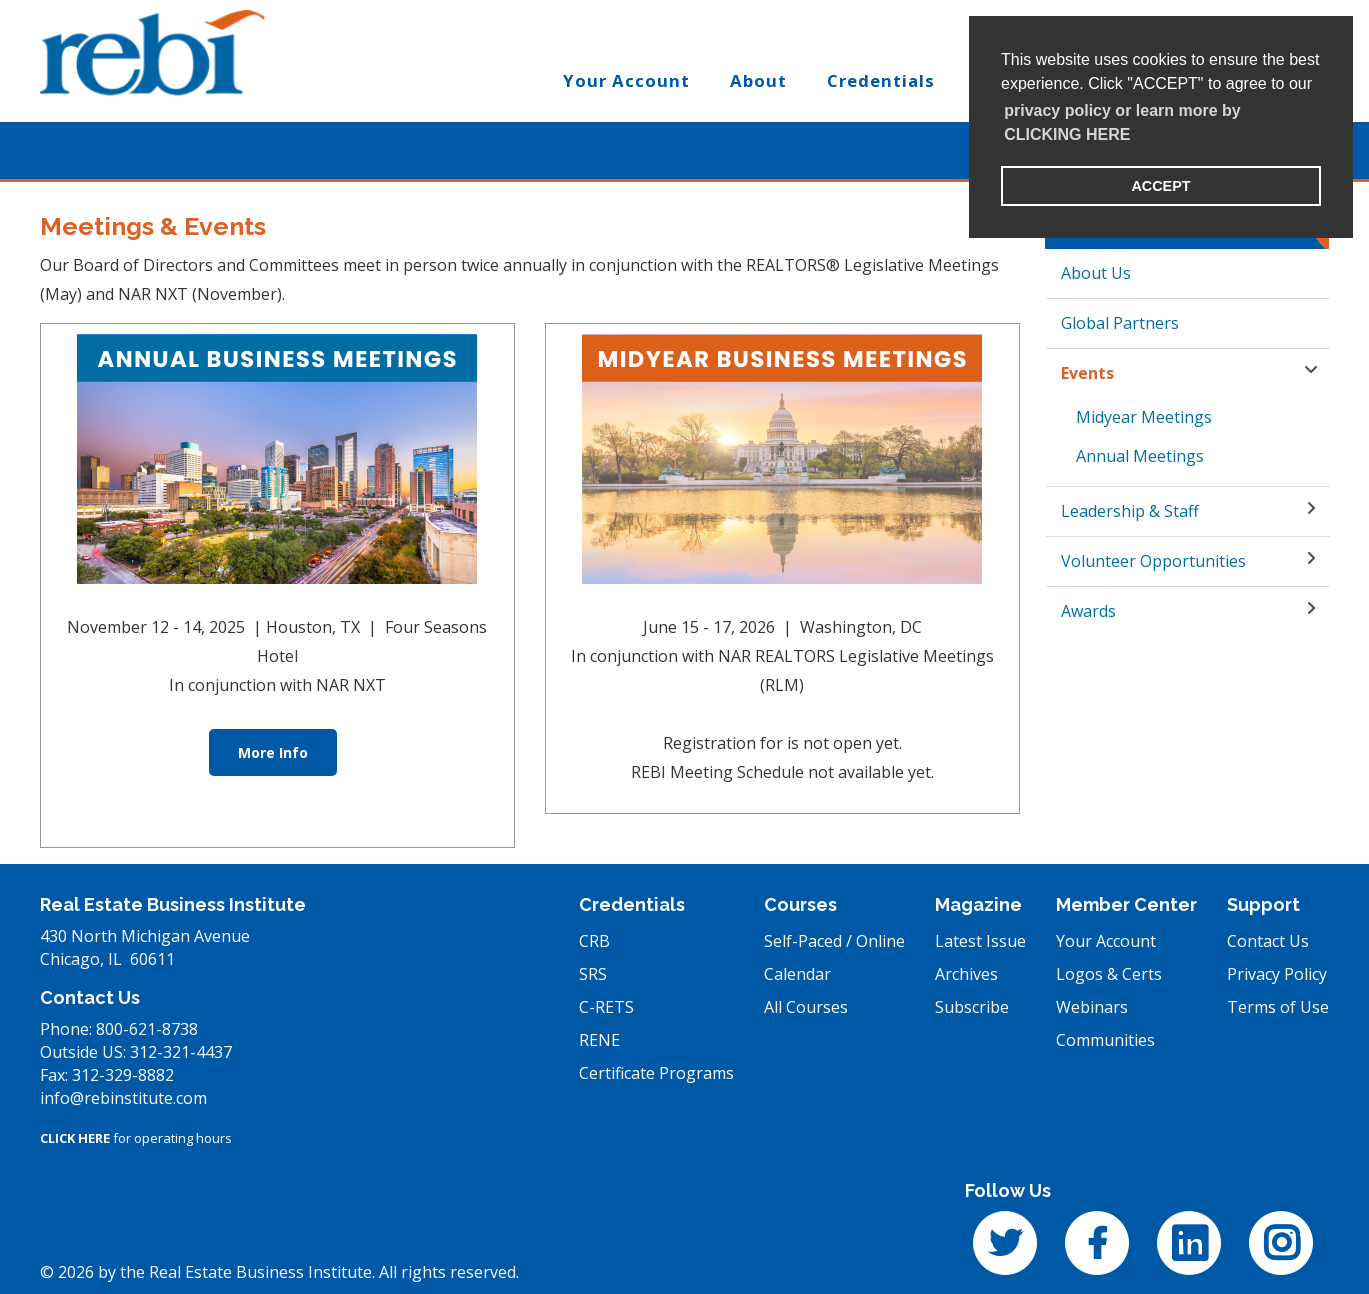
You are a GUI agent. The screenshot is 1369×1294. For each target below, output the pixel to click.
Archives (966, 974)
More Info (273, 752)
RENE (599, 1040)
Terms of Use (1278, 1007)
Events (1087, 373)
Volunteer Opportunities (1153, 561)
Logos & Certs (1109, 974)
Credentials (632, 904)
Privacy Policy (1277, 974)
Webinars (1092, 1007)
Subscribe (972, 1007)
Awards (1088, 611)
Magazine (978, 904)
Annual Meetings (1140, 456)
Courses (800, 904)
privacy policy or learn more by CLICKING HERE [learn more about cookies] (1122, 122)
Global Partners (1120, 323)
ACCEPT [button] (1160, 186)
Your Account (1106, 941)
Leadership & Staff (1130, 511)
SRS (593, 974)
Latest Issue (980, 941)
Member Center (1126, 904)
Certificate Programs (656, 1073)
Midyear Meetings (1144, 417)
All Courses (806, 1007)
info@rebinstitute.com (123, 1098)
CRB (594, 941)
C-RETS (606, 1007)
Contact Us (1268, 941)
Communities (1105, 1040)
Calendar (797, 974)
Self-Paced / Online (834, 941)
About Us (1096, 273)
